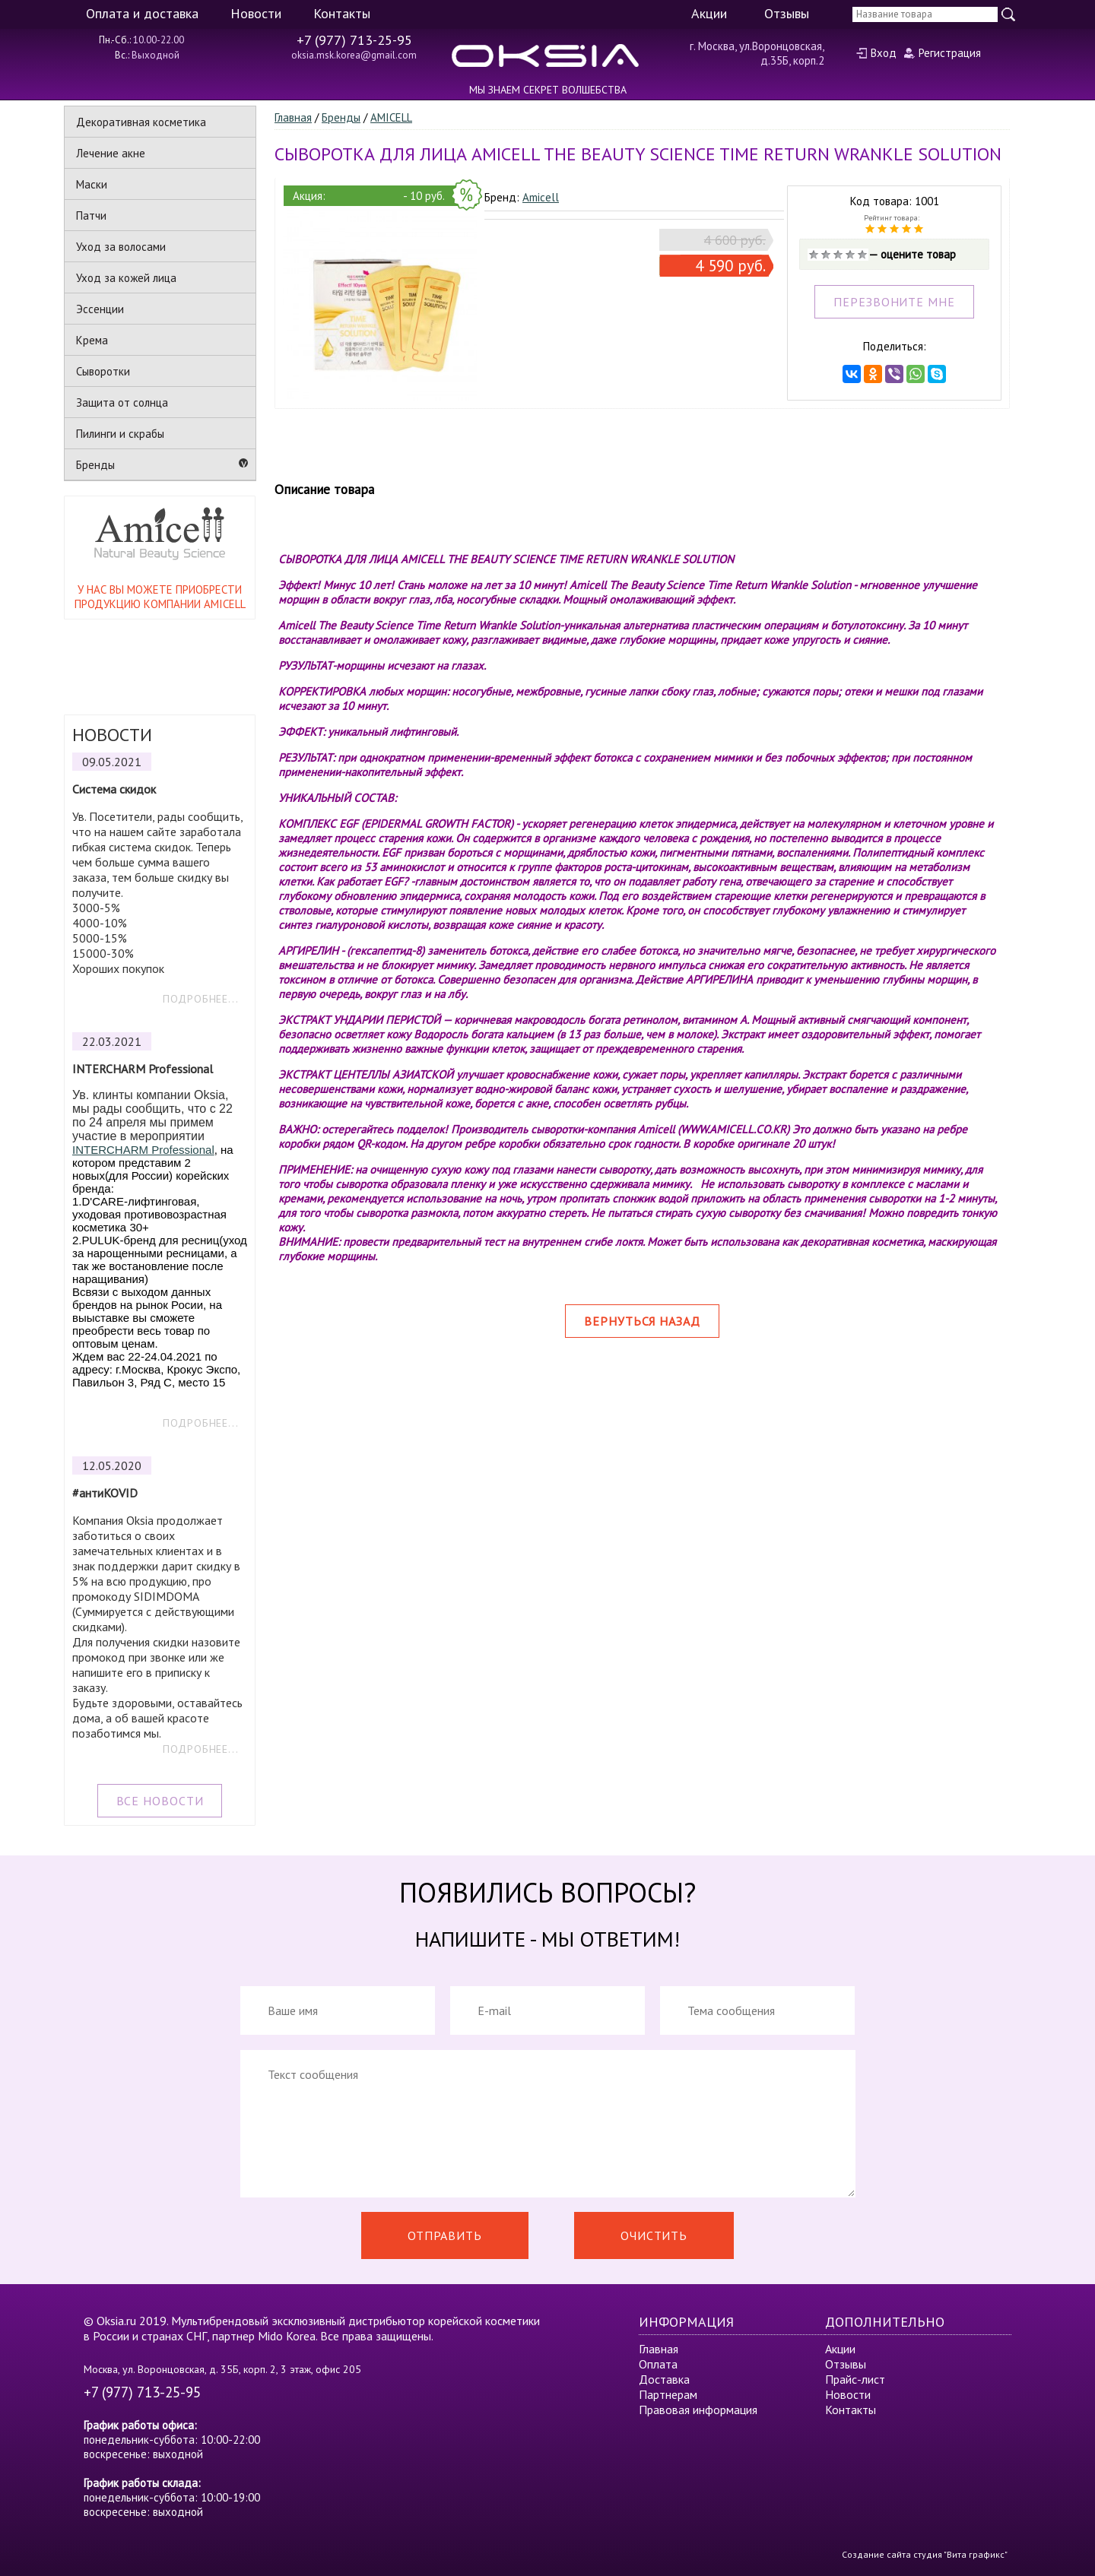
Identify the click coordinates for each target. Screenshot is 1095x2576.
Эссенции (100, 309)
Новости (255, 13)
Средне (838, 255)
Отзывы (786, 13)
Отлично (862, 255)
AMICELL (391, 117)
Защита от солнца (122, 402)
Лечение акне (110, 153)
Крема (92, 340)
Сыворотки (103, 371)
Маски (91, 184)
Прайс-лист (855, 2379)
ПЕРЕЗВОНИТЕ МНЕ (894, 301)
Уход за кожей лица (126, 278)
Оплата (658, 2364)
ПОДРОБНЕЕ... (201, 999)
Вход (884, 53)
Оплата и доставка (142, 13)
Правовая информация (698, 2409)
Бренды (95, 465)
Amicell (540, 197)
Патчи (91, 215)
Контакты (341, 13)
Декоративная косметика (141, 122)
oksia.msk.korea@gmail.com (354, 55)
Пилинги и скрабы (120, 433)
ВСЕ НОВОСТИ (160, 1800)
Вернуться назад (642, 1321)
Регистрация (950, 53)
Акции (709, 13)
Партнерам (668, 2394)
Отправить (445, 2235)
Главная (293, 117)
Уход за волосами (121, 246)
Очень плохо (814, 255)
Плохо (826, 255)
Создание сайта (876, 2554)
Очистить (653, 2235)
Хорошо (850, 255)
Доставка (664, 2379)
